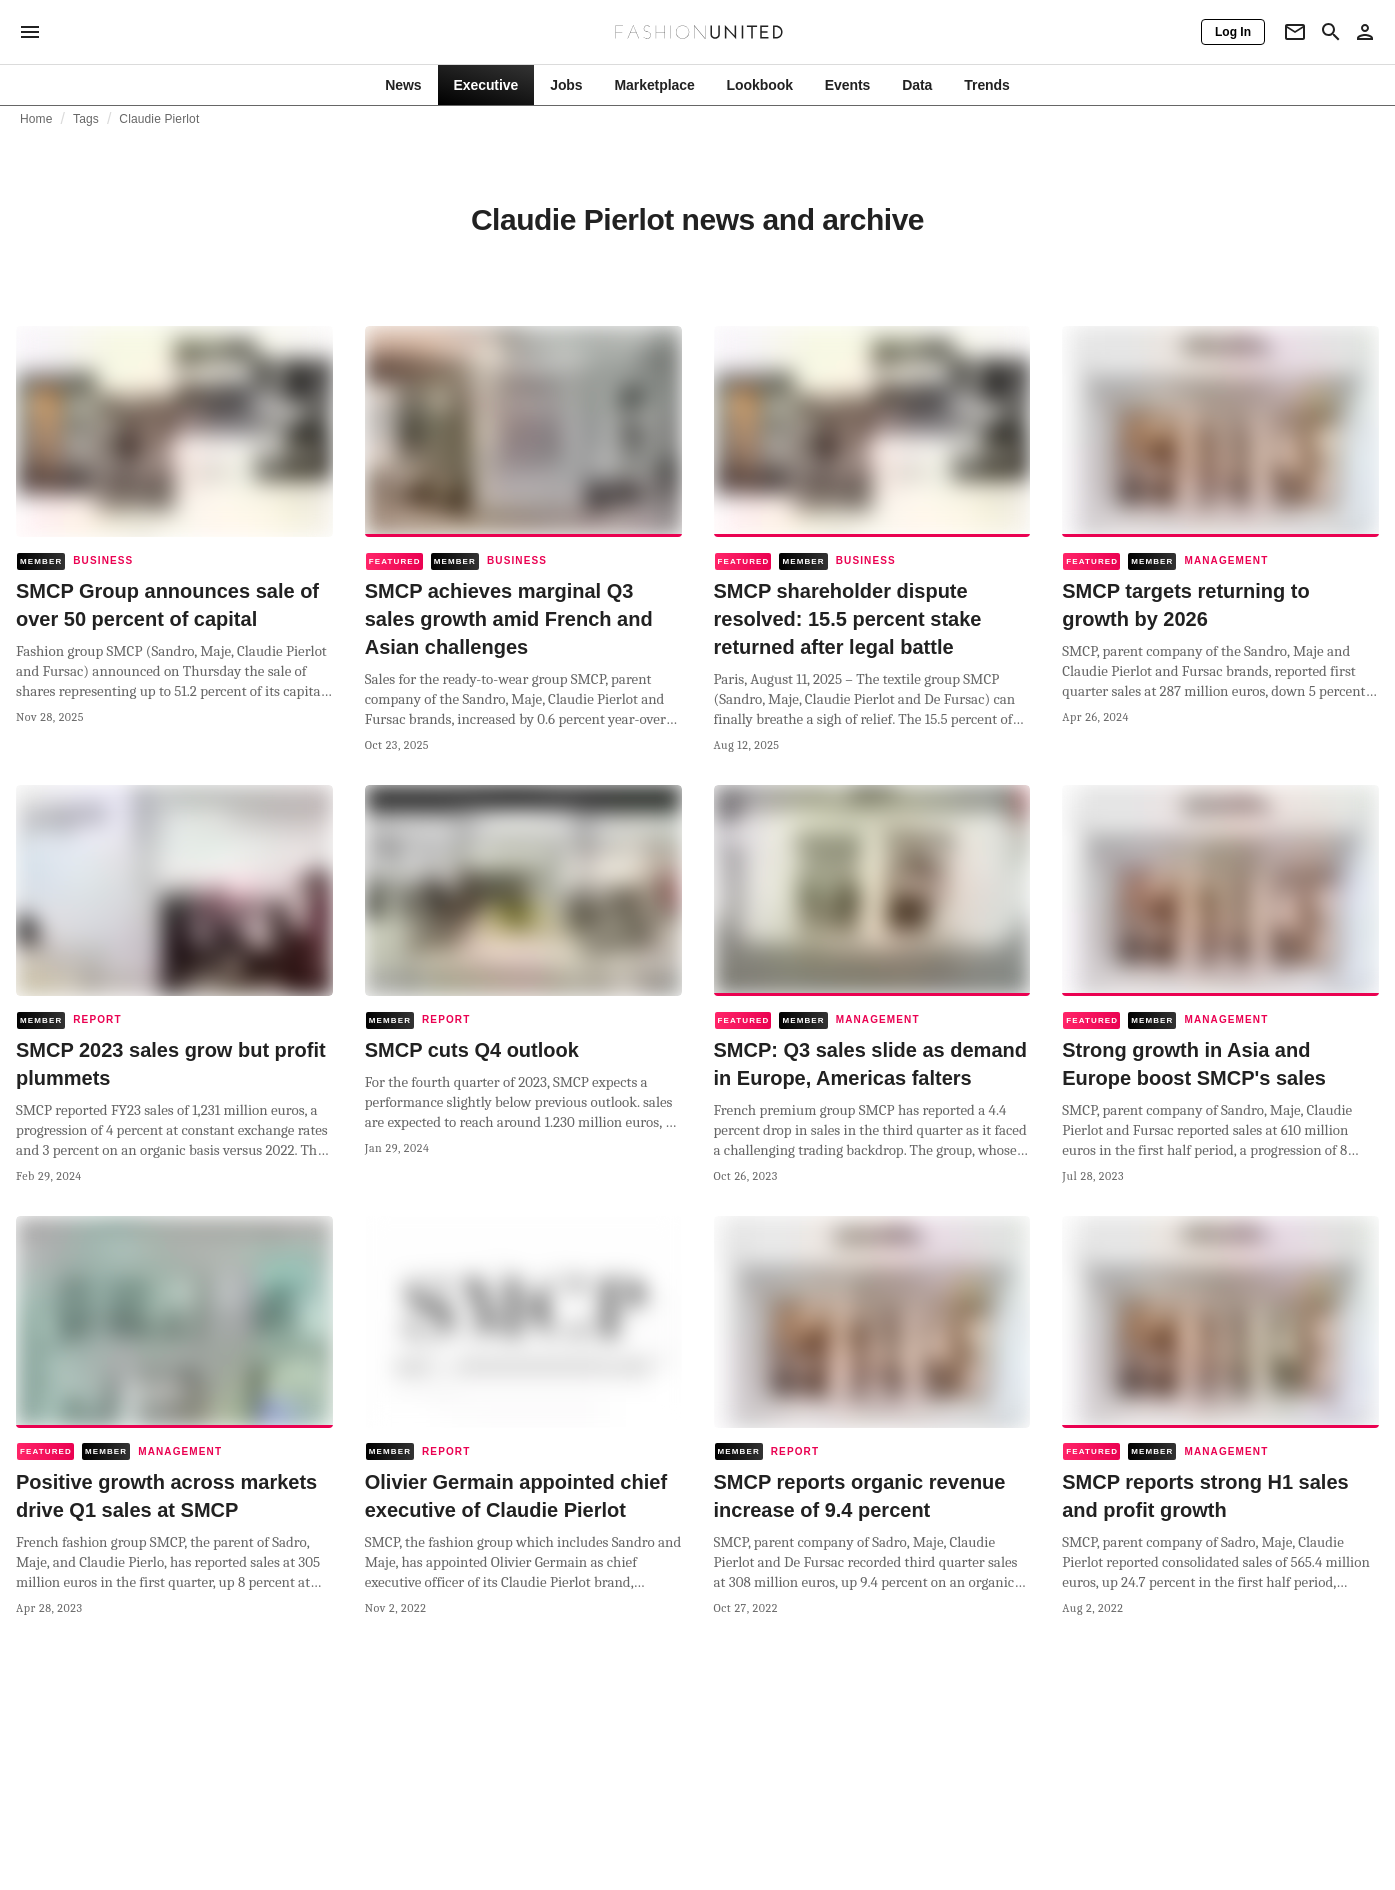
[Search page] (1331, 32)
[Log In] (1233, 32)
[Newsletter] (1295, 32)
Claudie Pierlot (159, 119)
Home (36, 119)
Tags (86, 119)
